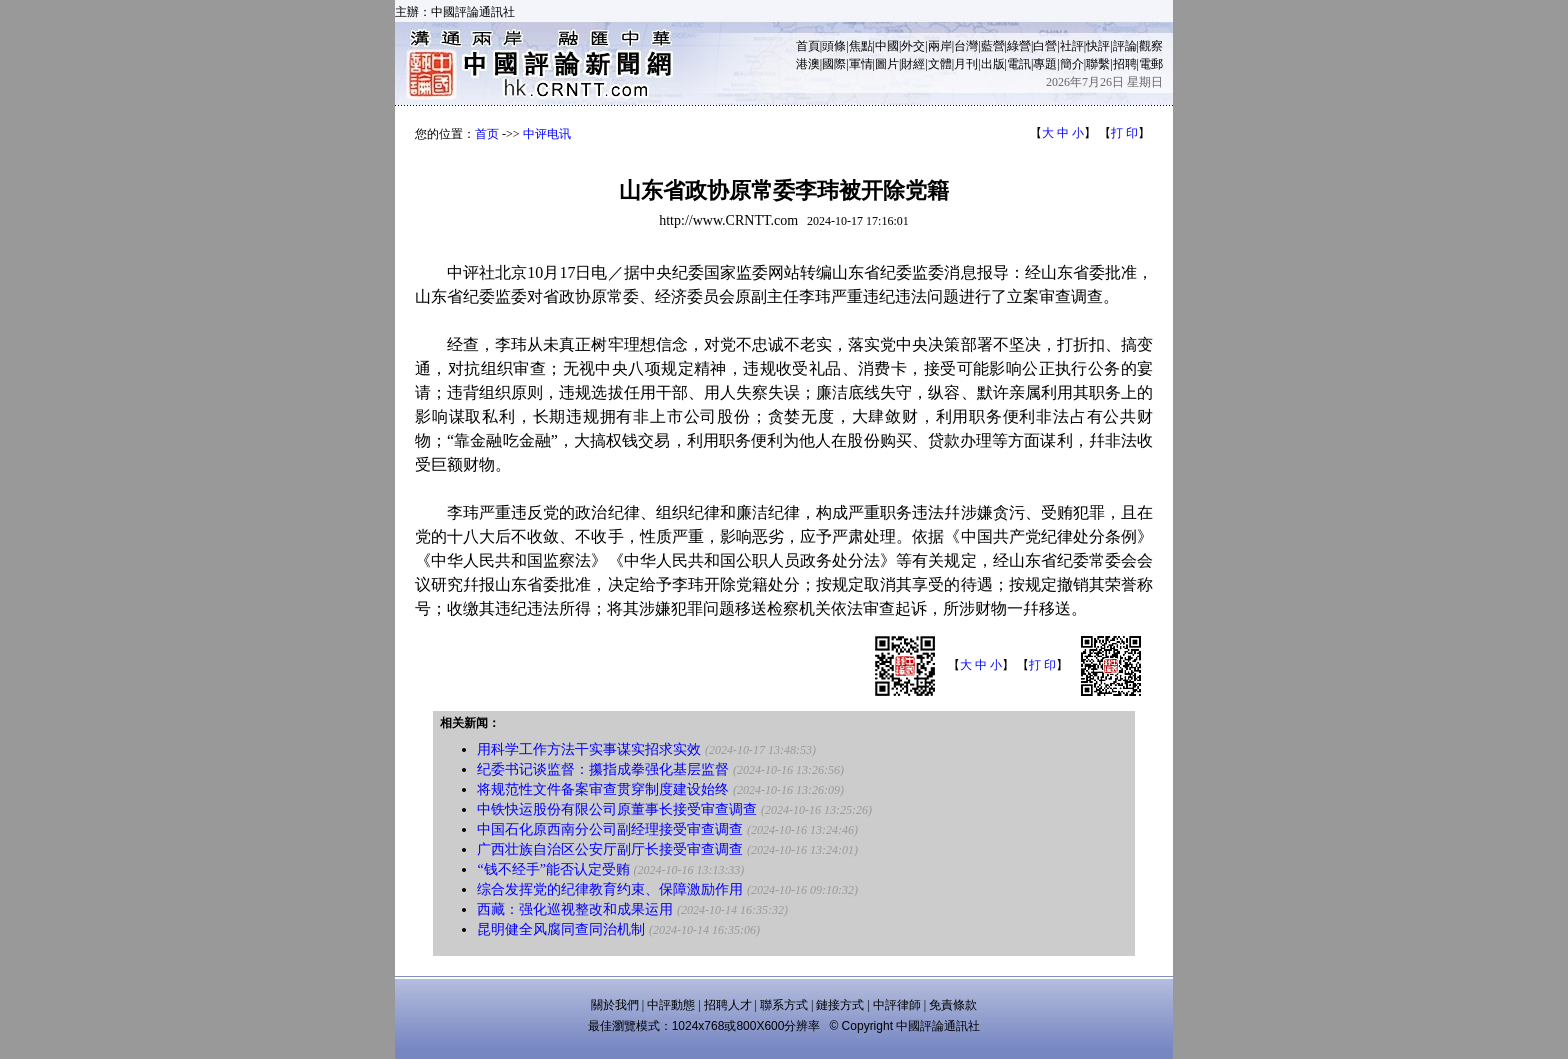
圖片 (887, 64)
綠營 (1019, 46)
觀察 (1151, 46)
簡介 (1072, 64)
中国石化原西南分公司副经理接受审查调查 (610, 829)
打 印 (1124, 133)
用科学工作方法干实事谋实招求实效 (589, 749)
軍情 (861, 64)
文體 (940, 64)
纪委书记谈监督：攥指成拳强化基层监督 (603, 769)
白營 (1045, 46)
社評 (1072, 46)
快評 (1098, 46)
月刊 (966, 64)
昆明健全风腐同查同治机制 (561, 929)
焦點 (861, 46)
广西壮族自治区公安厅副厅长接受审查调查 (610, 849)
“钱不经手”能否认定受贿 (553, 869)
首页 (487, 134)
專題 (1045, 64)
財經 (913, 64)
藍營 (993, 46)
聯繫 (1098, 64)
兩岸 (940, 46)
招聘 (1125, 64)
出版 (993, 64)
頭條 (834, 46)
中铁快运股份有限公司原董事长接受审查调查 (617, 809)
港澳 (808, 64)
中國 (887, 46)
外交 (913, 46)
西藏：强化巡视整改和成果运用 (575, 909)
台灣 (966, 46)
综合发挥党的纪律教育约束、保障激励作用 (610, 889)
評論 (1125, 46)
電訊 (1019, 64)
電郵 (1151, 64)
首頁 (808, 46)
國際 (834, 64)
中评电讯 (547, 134)
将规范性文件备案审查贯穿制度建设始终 (603, 789)
